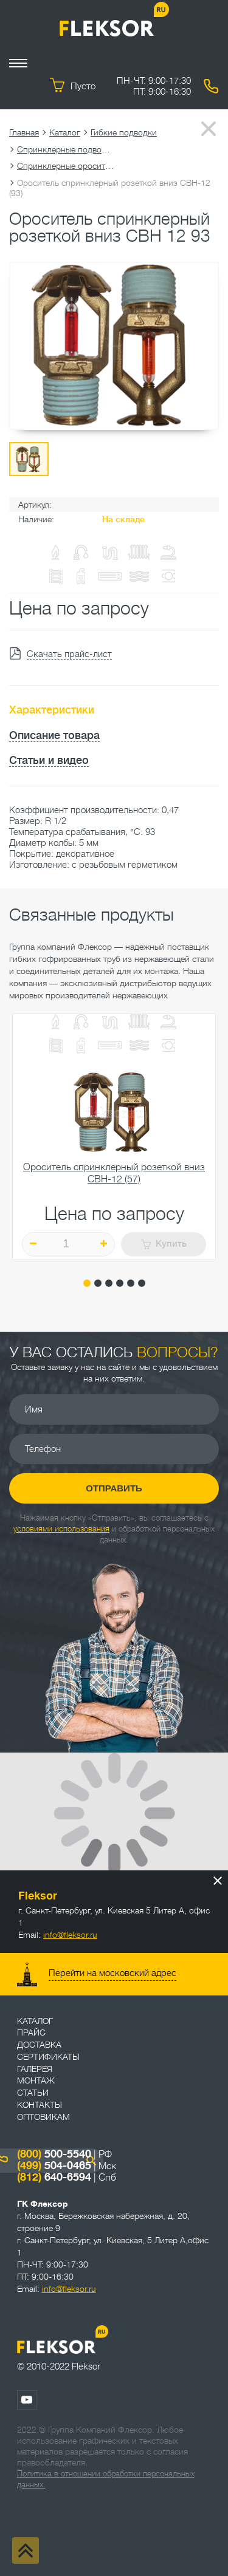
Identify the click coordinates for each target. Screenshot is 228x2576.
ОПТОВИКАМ (43, 2117)
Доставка (39, 2045)
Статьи (33, 2092)
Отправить (114, 1488)
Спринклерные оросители (65, 166)
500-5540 (54, 2154)
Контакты (39, 2105)
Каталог (64, 132)
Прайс (31, 2032)
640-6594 (54, 2177)
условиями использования (61, 1528)
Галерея (34, 2069)
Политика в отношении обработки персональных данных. (106, 2479)
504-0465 (54, 2165)
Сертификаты (48, 2057)
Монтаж (36, 2080)
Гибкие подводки (124, 132)
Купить (164, 1244)
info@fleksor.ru (70, 1935)
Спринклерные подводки (65, 149)
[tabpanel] (114, 1137)
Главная (24, 132)
